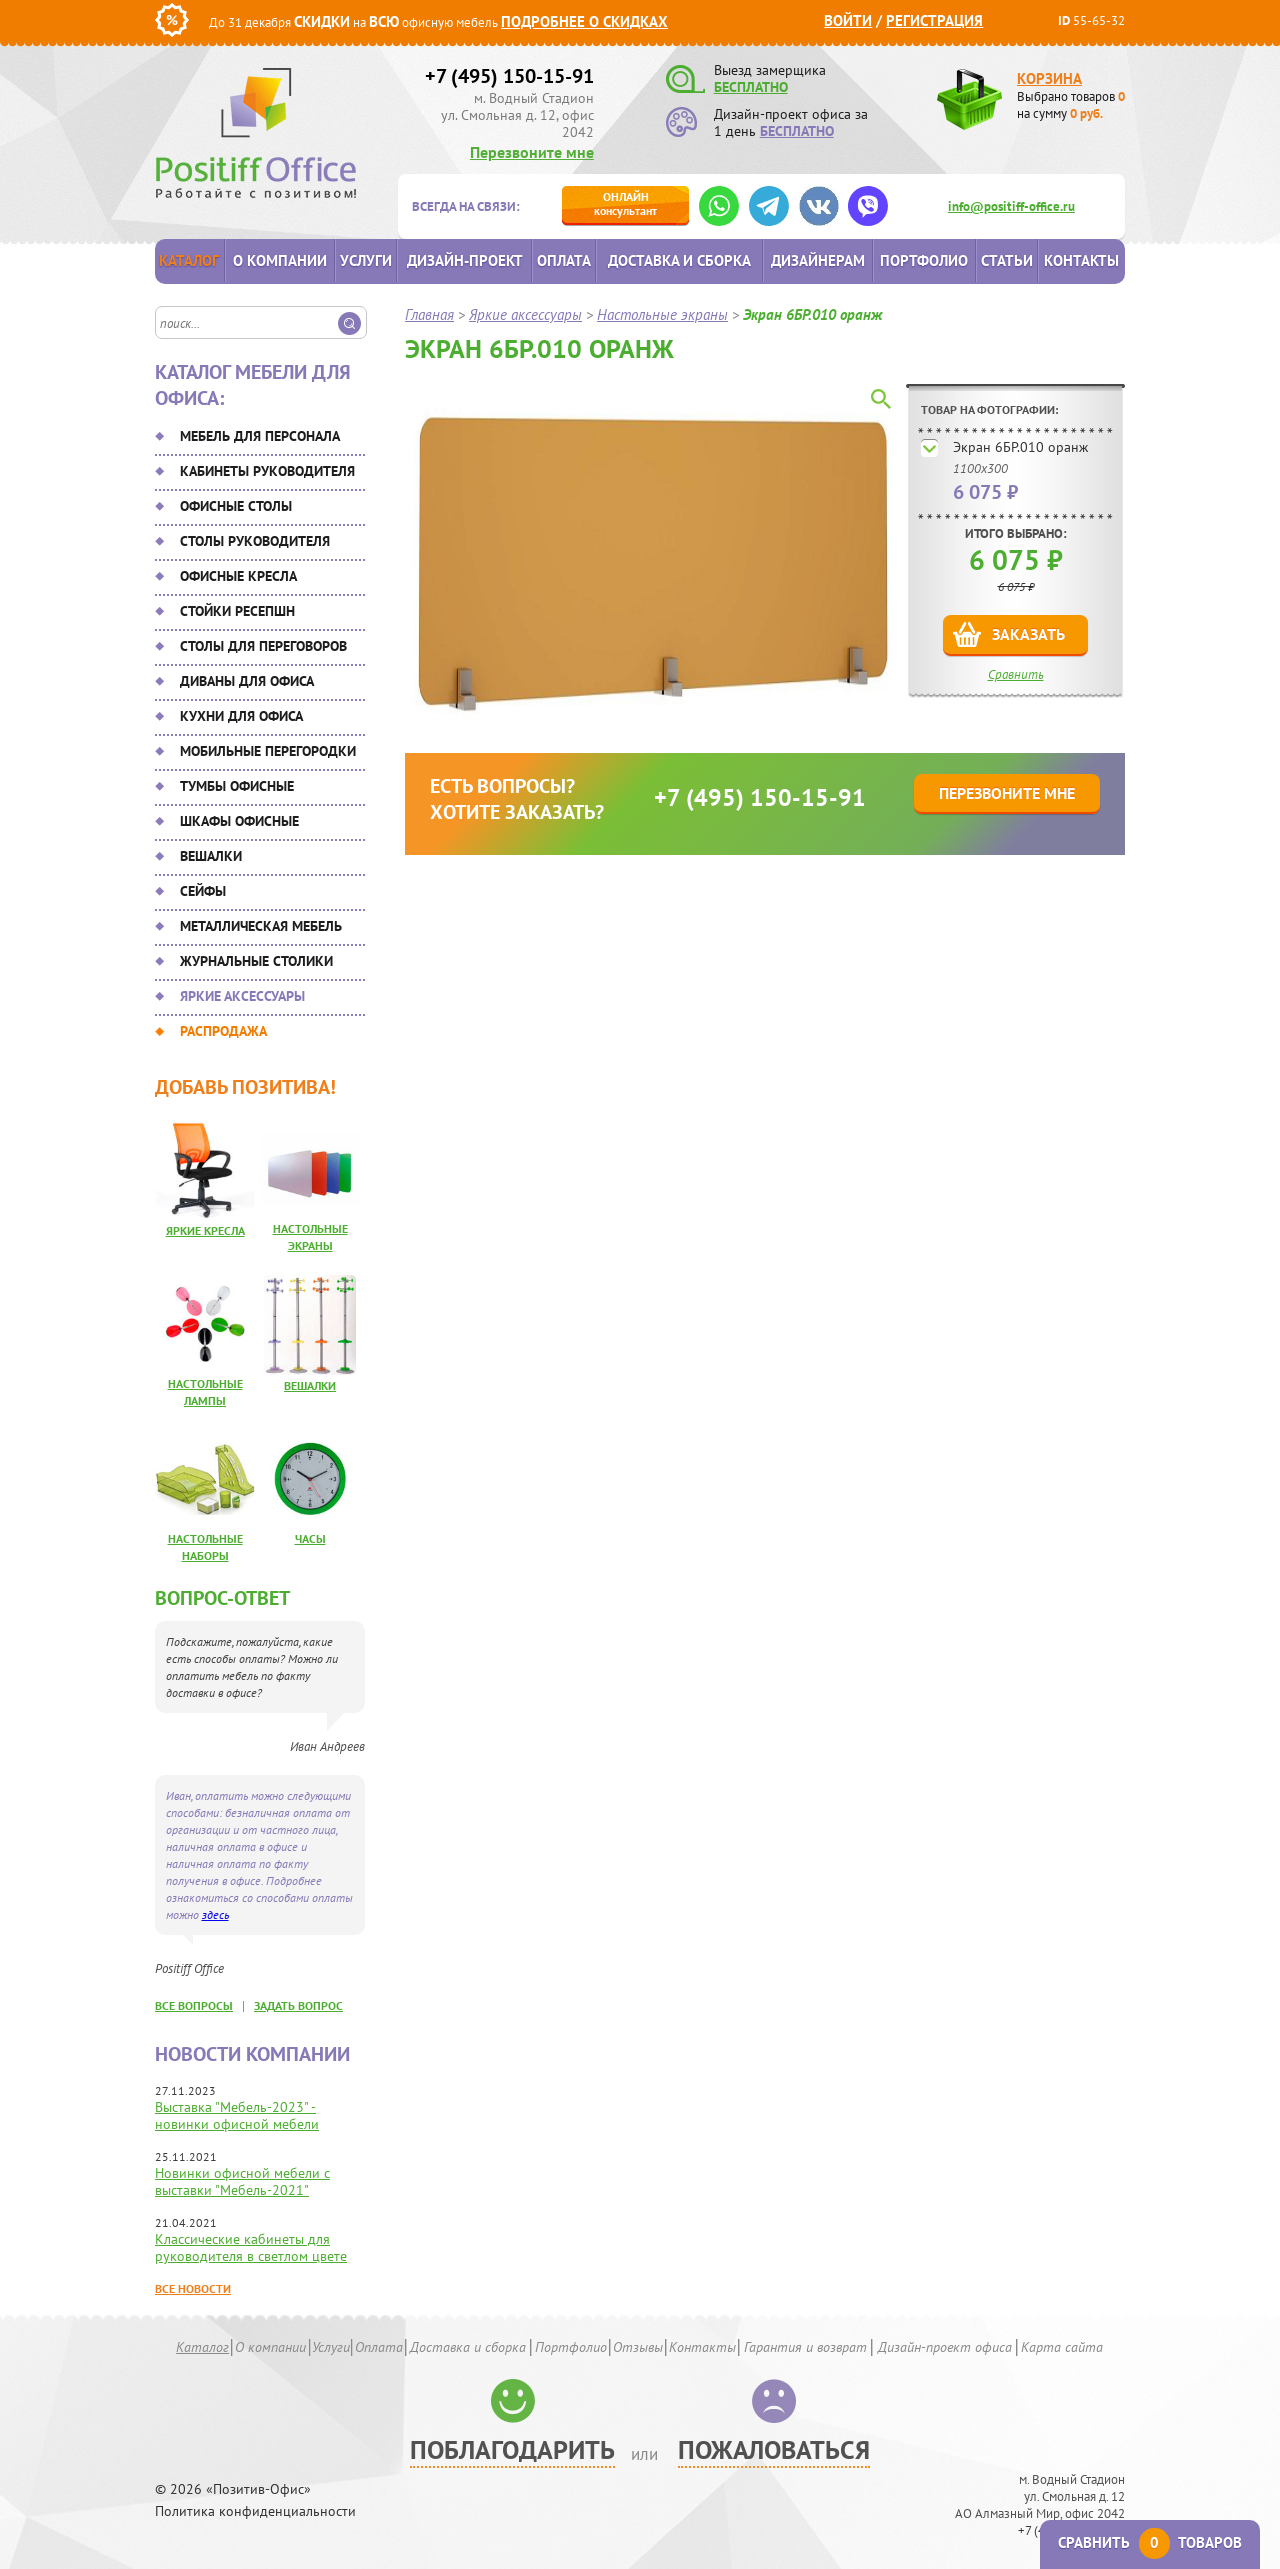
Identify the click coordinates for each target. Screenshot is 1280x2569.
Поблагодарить (512, 2449)
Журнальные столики (256, 961)
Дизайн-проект (465, 260)
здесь (215, 1914)
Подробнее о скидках (584, 21)
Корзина (1049, 78)
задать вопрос (298, 2005)
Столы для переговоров (263, 646)
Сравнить (1016, 674)
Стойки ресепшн (237, 611)
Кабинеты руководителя (267, 471)
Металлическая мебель (261, 926)
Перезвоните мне (532, 152)
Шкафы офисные (239, 821)
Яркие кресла (205, 1230)
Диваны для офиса (247, 681)
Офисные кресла (238, 576)
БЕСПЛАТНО (751, 87)
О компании (280, 260)
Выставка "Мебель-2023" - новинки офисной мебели (237, 2115)
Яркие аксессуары (242, 996)
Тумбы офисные (237, 786)
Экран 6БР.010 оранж (1020, 447)
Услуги (366, 260)
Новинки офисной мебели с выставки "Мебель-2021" (242, 2181)
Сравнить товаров (1150, 2542)
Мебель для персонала (260, 436)
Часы (310, 1538)
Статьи (1007, 260)
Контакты (1081, 260)
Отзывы (638, 2347)
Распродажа (223, 1031)
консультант (625, 203)
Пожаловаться (774, 2449)
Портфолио (924, 260)
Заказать (1028, 634)
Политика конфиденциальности (255, 2511)
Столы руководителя (255, 541)
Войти (848, 20)
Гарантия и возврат (805, 2347)
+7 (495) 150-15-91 (509, 76)
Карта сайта (1062, 2347)
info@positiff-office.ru (1011, 206)
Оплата (564, 260)
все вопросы (194, 2005)
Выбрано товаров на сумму (1071, 105)
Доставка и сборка (679, 260)
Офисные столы (236, 506)
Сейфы (203, 891)
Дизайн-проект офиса (945, 2347)
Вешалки (211, 856)
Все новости (193, 2288)
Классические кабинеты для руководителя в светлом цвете (251, 2247)
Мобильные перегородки (268, 751)
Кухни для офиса (241, 716)
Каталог (189, 260)
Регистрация (934, 20)
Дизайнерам (818, 260)
